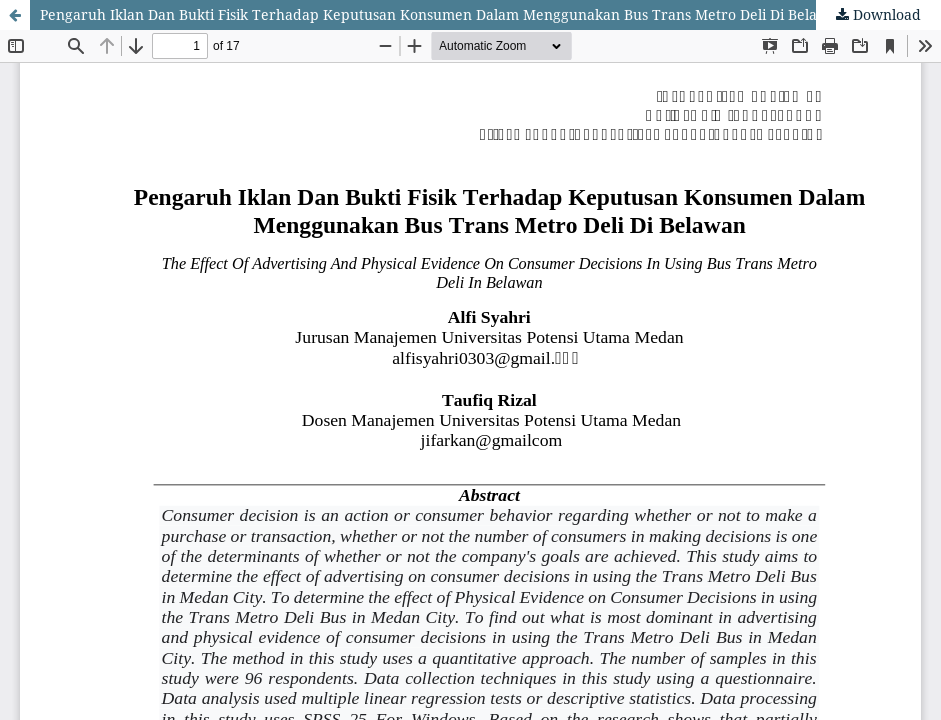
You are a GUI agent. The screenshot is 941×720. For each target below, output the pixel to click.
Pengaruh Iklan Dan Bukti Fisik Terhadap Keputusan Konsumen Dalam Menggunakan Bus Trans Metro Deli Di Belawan (443, 14)
